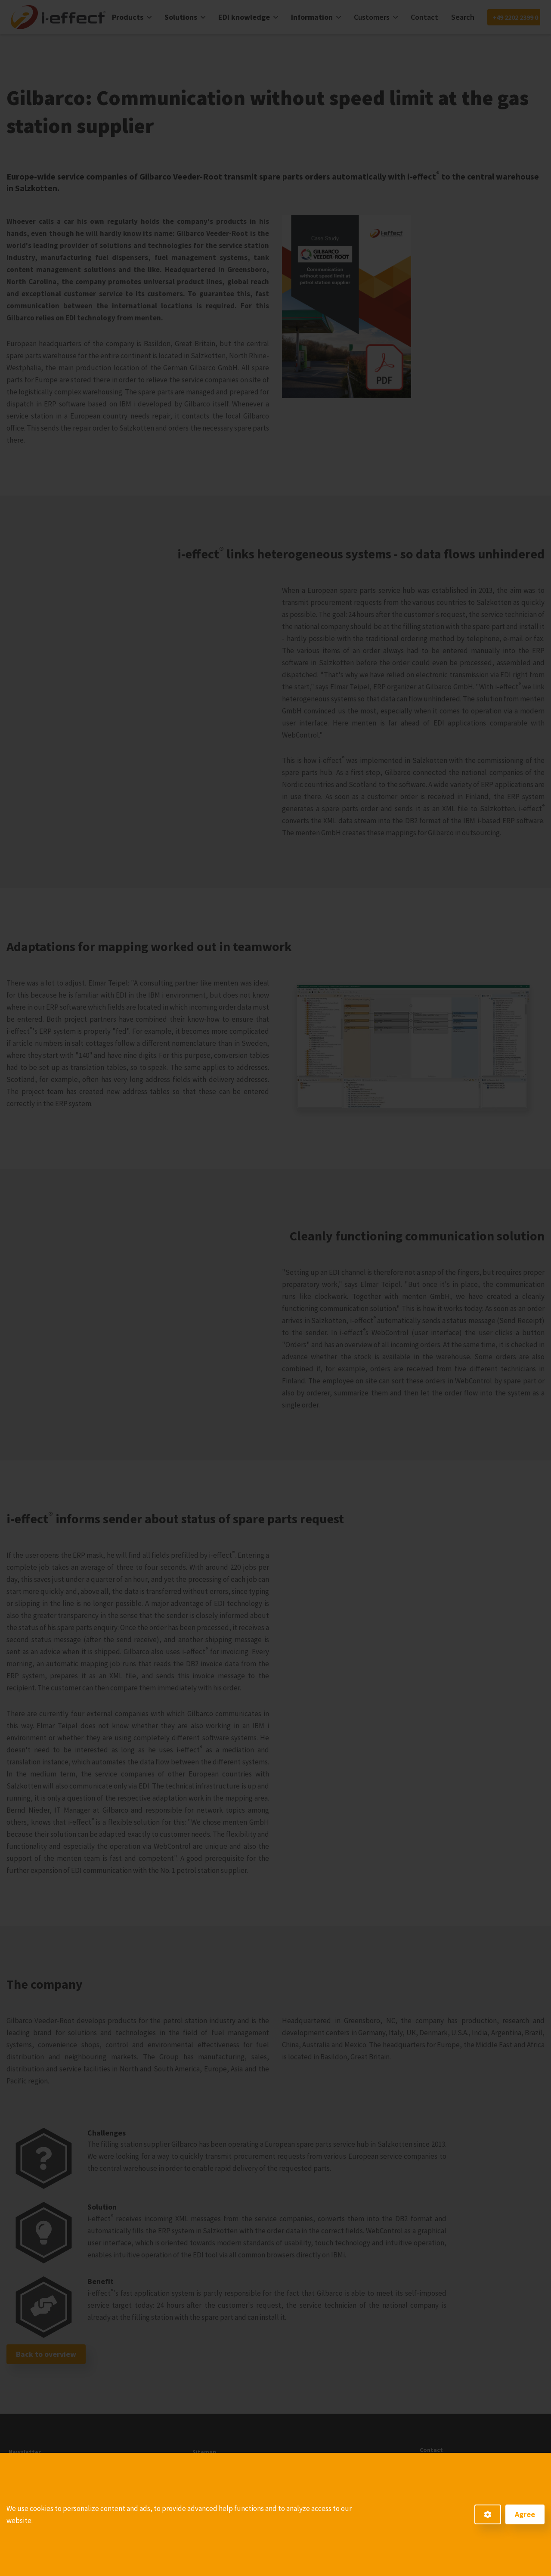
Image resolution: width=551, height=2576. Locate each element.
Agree (525, 2514)
